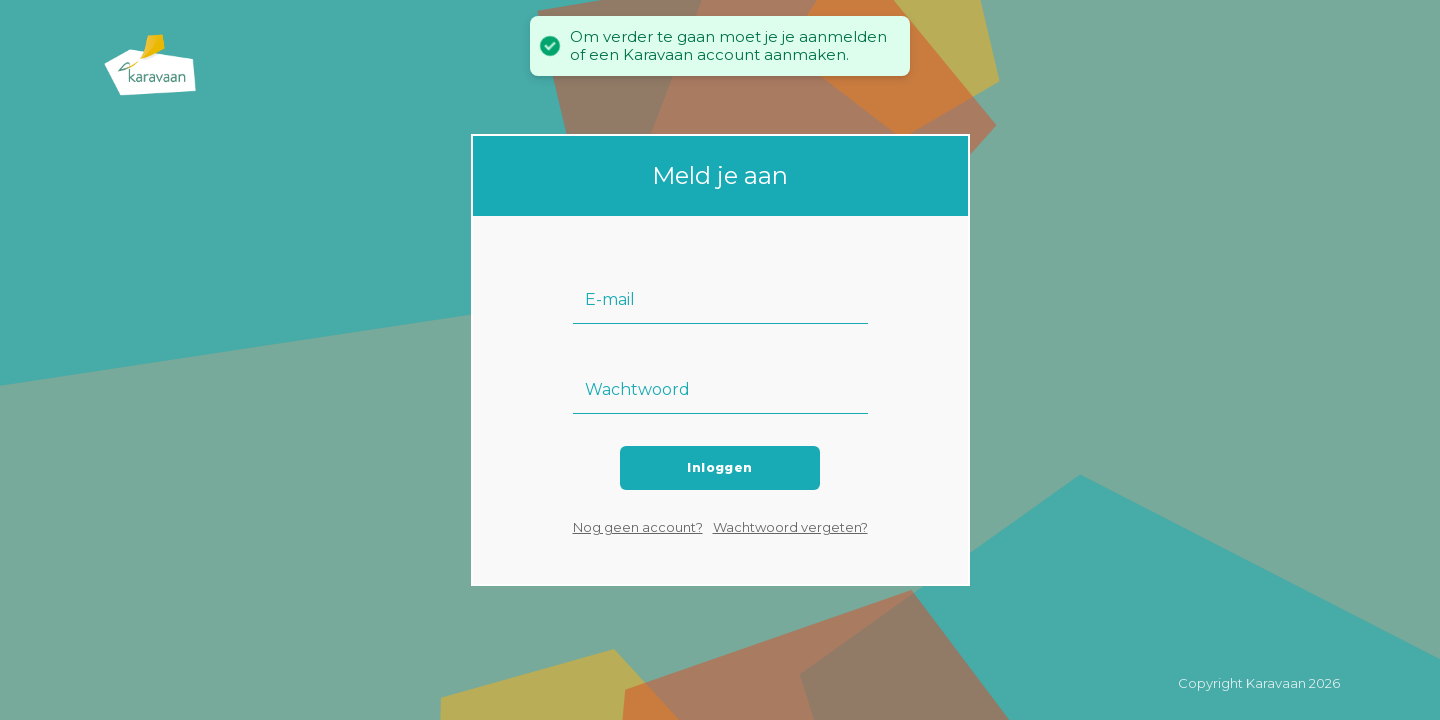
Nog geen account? (638, 527)
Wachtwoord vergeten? (790, 527)
